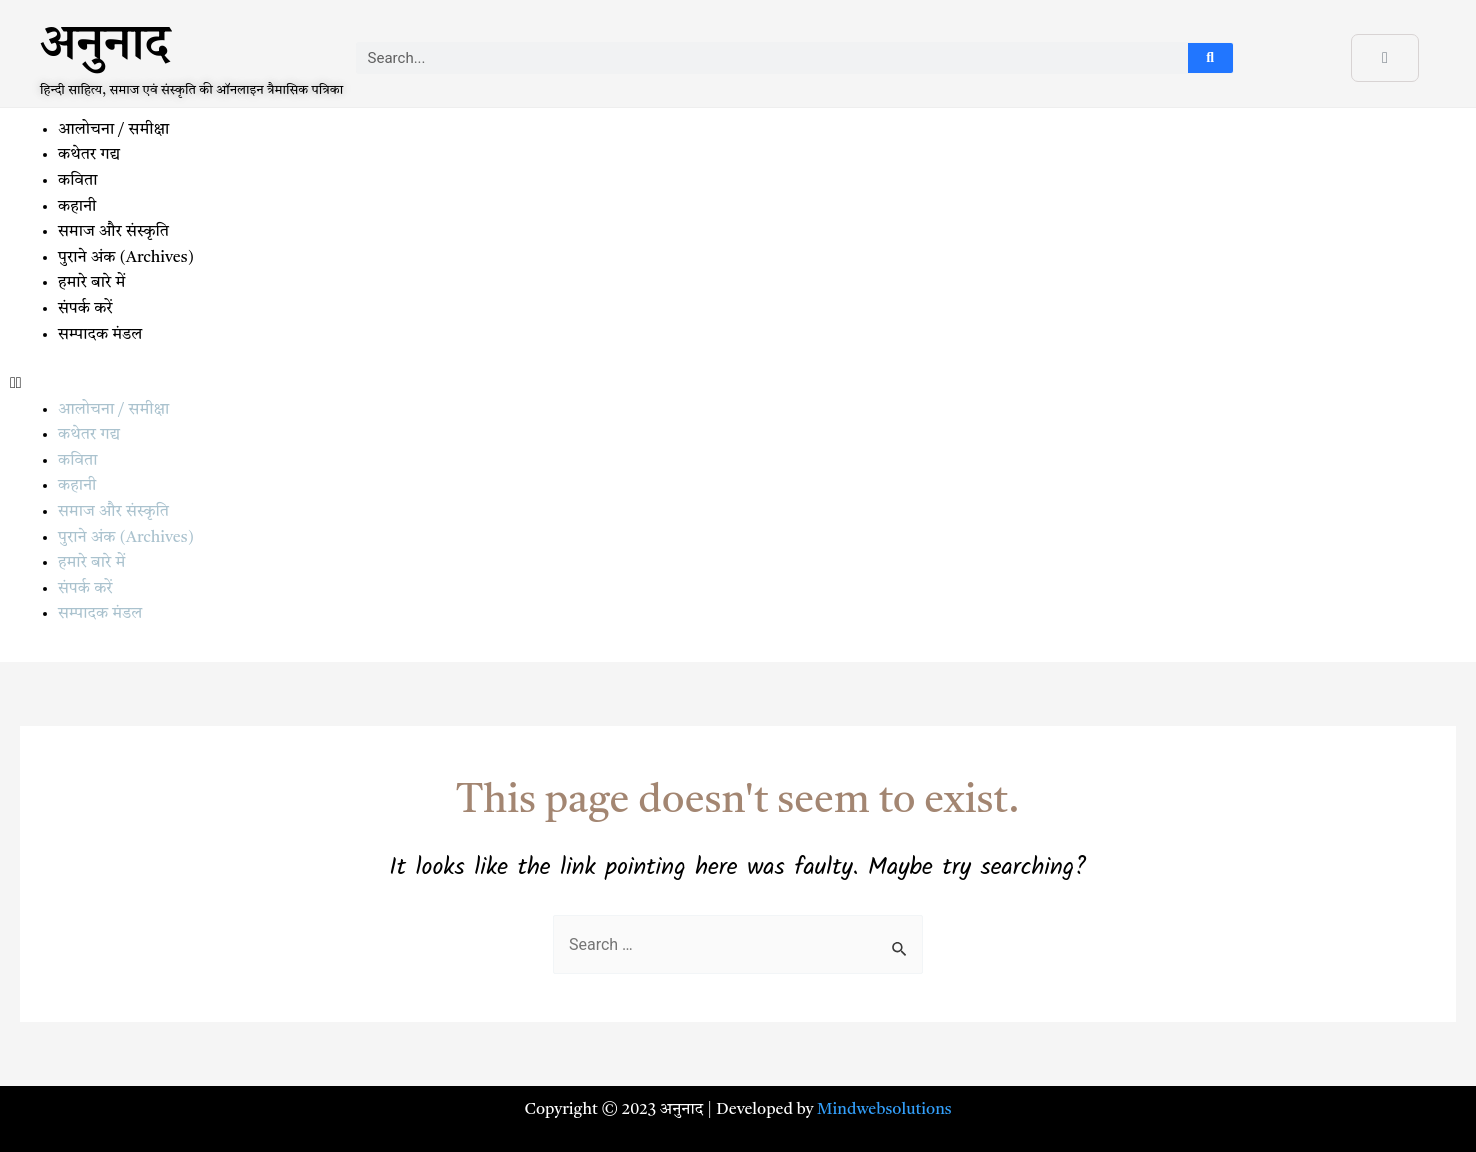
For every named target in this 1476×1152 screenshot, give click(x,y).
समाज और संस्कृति (113, 232)
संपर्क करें (85, 309)
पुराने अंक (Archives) (126, 258)
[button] (738, 385)
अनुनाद (104, 51)
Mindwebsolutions (884, 1110)
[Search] (1210, 58)
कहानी (77, 207)
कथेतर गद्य (89, 155)
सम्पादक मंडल (100, 335)
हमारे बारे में (93, 283)
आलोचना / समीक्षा (113, 130)
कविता (77, 181)
